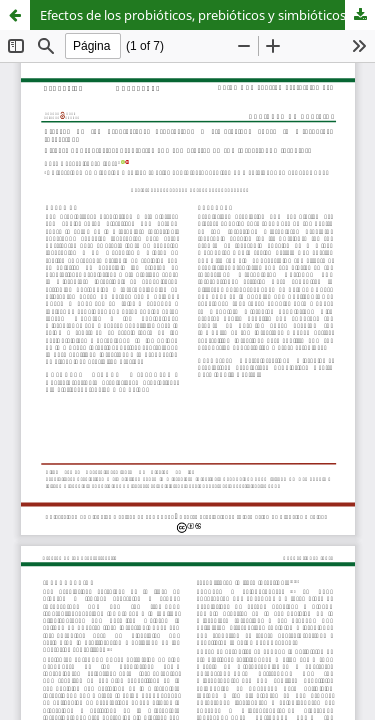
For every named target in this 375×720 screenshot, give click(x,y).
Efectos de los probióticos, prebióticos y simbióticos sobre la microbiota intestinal (207, 15)
